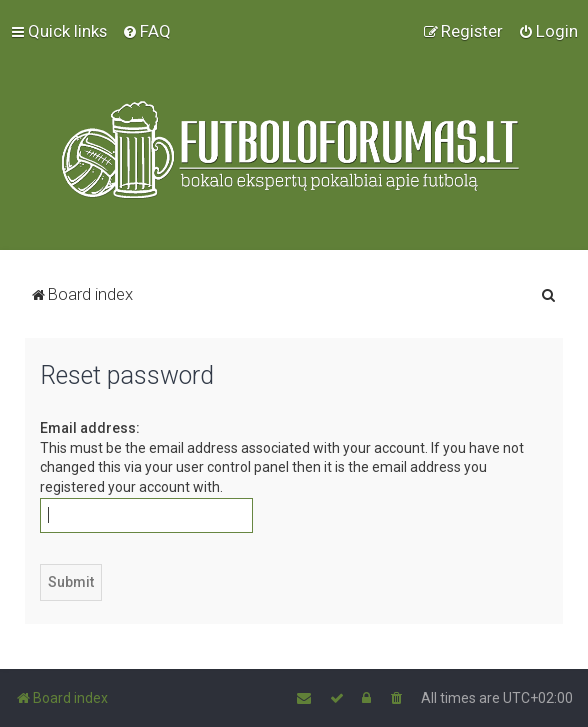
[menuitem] (146, 31)
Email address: (90, 428)
